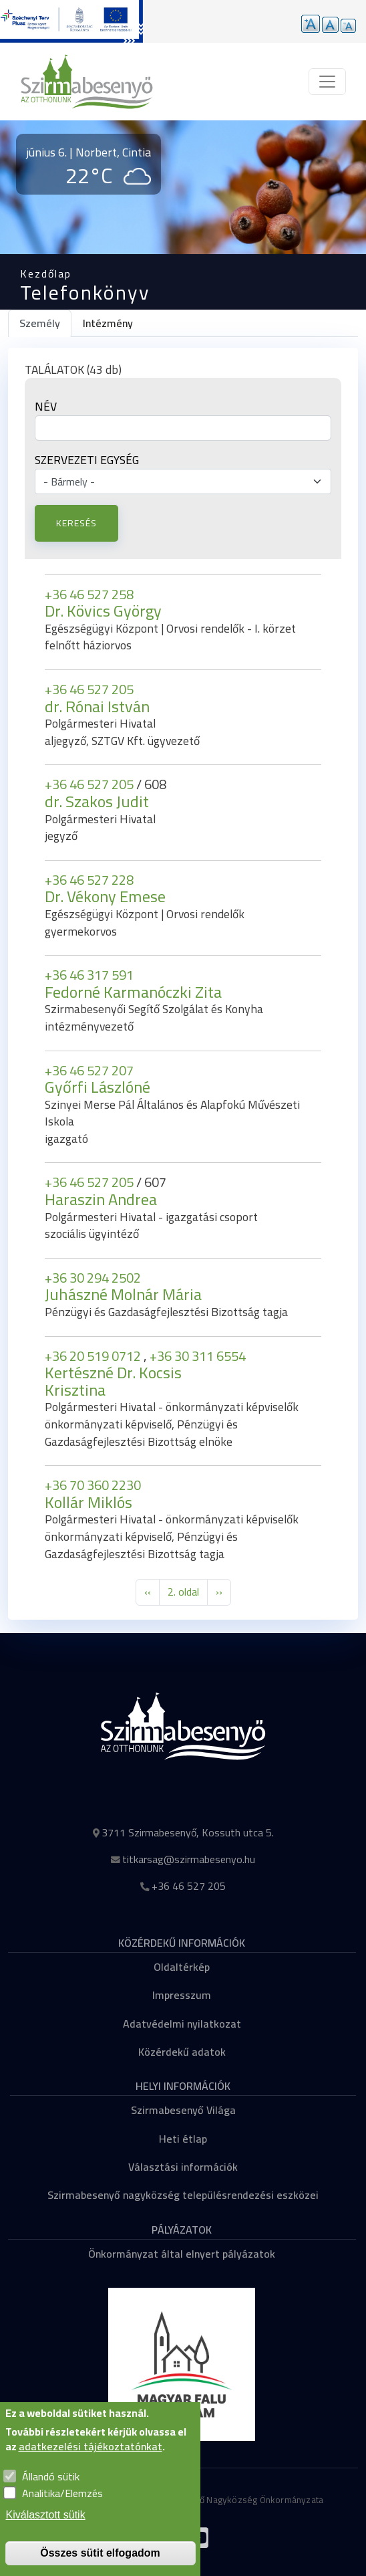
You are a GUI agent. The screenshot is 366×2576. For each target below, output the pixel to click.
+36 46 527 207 (89, 1070)
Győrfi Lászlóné (97, 1087)
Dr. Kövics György (103, 611)
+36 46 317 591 (89, 974)
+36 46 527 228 (89, 879)
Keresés (76, 523)
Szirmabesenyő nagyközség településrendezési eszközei (183, 2195)
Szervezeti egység (87, 460)
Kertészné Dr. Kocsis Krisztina (113, 1381)
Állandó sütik (50, 2476)
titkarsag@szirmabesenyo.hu (188, 1859)
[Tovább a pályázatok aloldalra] (71, 21)
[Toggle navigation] (327, 81)
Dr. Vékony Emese (105, 896)
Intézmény (108, 323)
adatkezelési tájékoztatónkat (90, 2446)
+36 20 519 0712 (94, 1356)
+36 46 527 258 (89, 594)
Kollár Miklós (88, 1502)
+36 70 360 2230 (93, 1485)
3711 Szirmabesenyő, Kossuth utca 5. (188, 1832)
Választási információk (183, 2167)
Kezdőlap (45, 273)
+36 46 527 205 (89, 689)
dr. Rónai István (97, 706)
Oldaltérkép (182, 1967)
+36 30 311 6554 (198, 1356)
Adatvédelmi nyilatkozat (182, 2024)
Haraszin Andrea (101, 1199)
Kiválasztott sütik (45, 2514)
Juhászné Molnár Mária (123, 1294)
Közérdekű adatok (182, 2052)
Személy (39, 323)
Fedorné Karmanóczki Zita (133, 992)
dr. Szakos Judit (97, 801)
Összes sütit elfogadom (100, 2553)
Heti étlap (183, 2139)
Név (46, 406)
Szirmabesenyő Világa (183, 2110)
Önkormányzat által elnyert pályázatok (181, 2254)
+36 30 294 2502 (93, 1277)
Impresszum (181, 1995)
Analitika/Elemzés (62, 2493)
